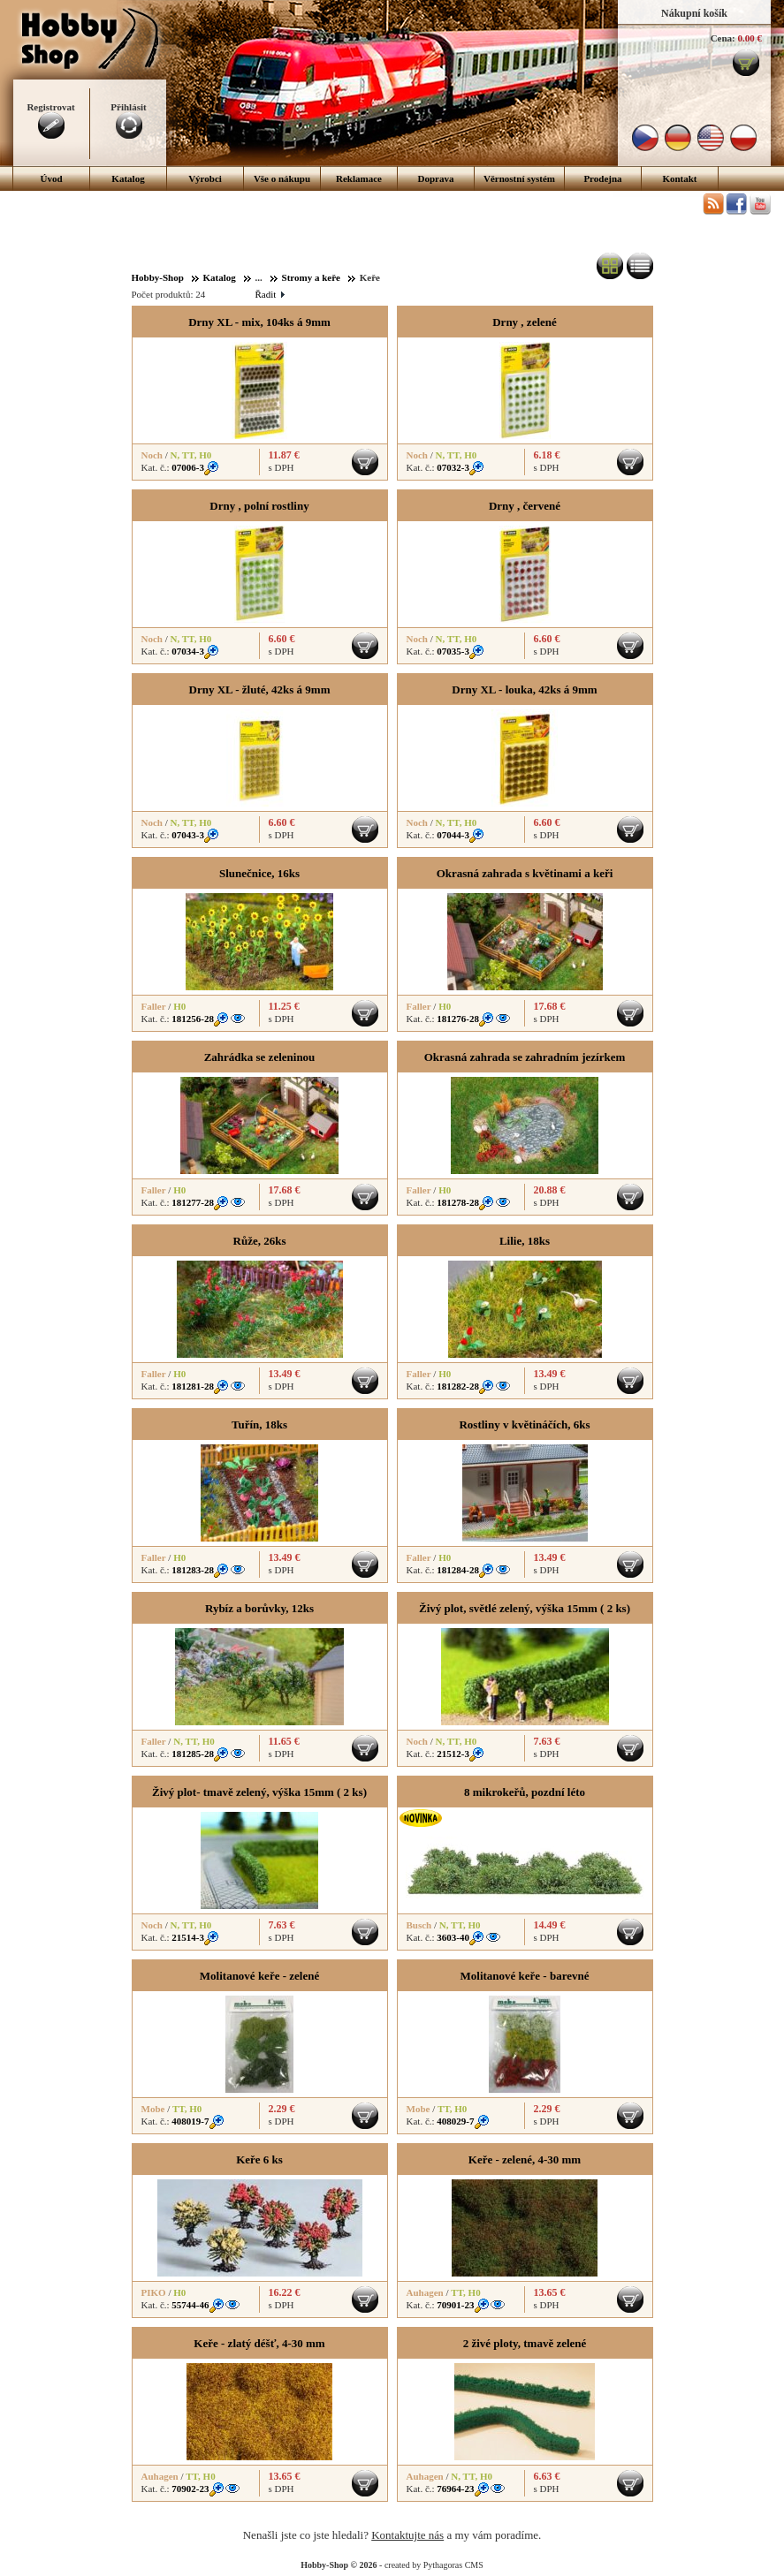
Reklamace (359, 178)
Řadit (269, 294)
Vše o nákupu (282, 178)
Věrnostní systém (519, 178)
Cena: (723, 38)
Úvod (51, 178)
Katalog (127, 178)
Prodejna (602, 178)
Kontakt (679, 178)
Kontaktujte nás (407, 2535)
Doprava (436, 178)
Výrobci (205, 178)
